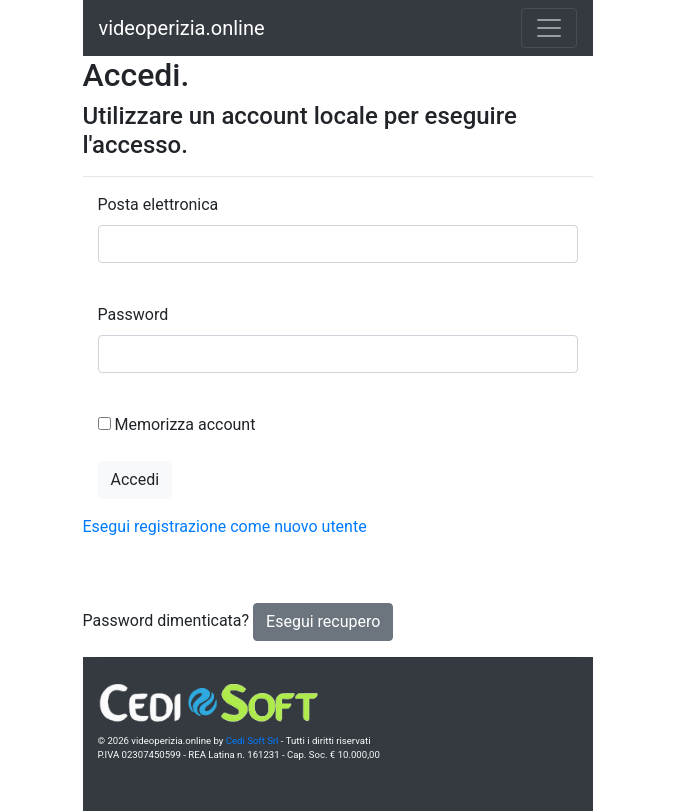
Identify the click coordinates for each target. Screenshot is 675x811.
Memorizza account (184, 424)
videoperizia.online (182, 28)
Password (133, 314)
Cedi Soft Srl (252, 740)
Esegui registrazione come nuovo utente (225, 526)
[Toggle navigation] (549, 28)
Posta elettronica (158, 204)
